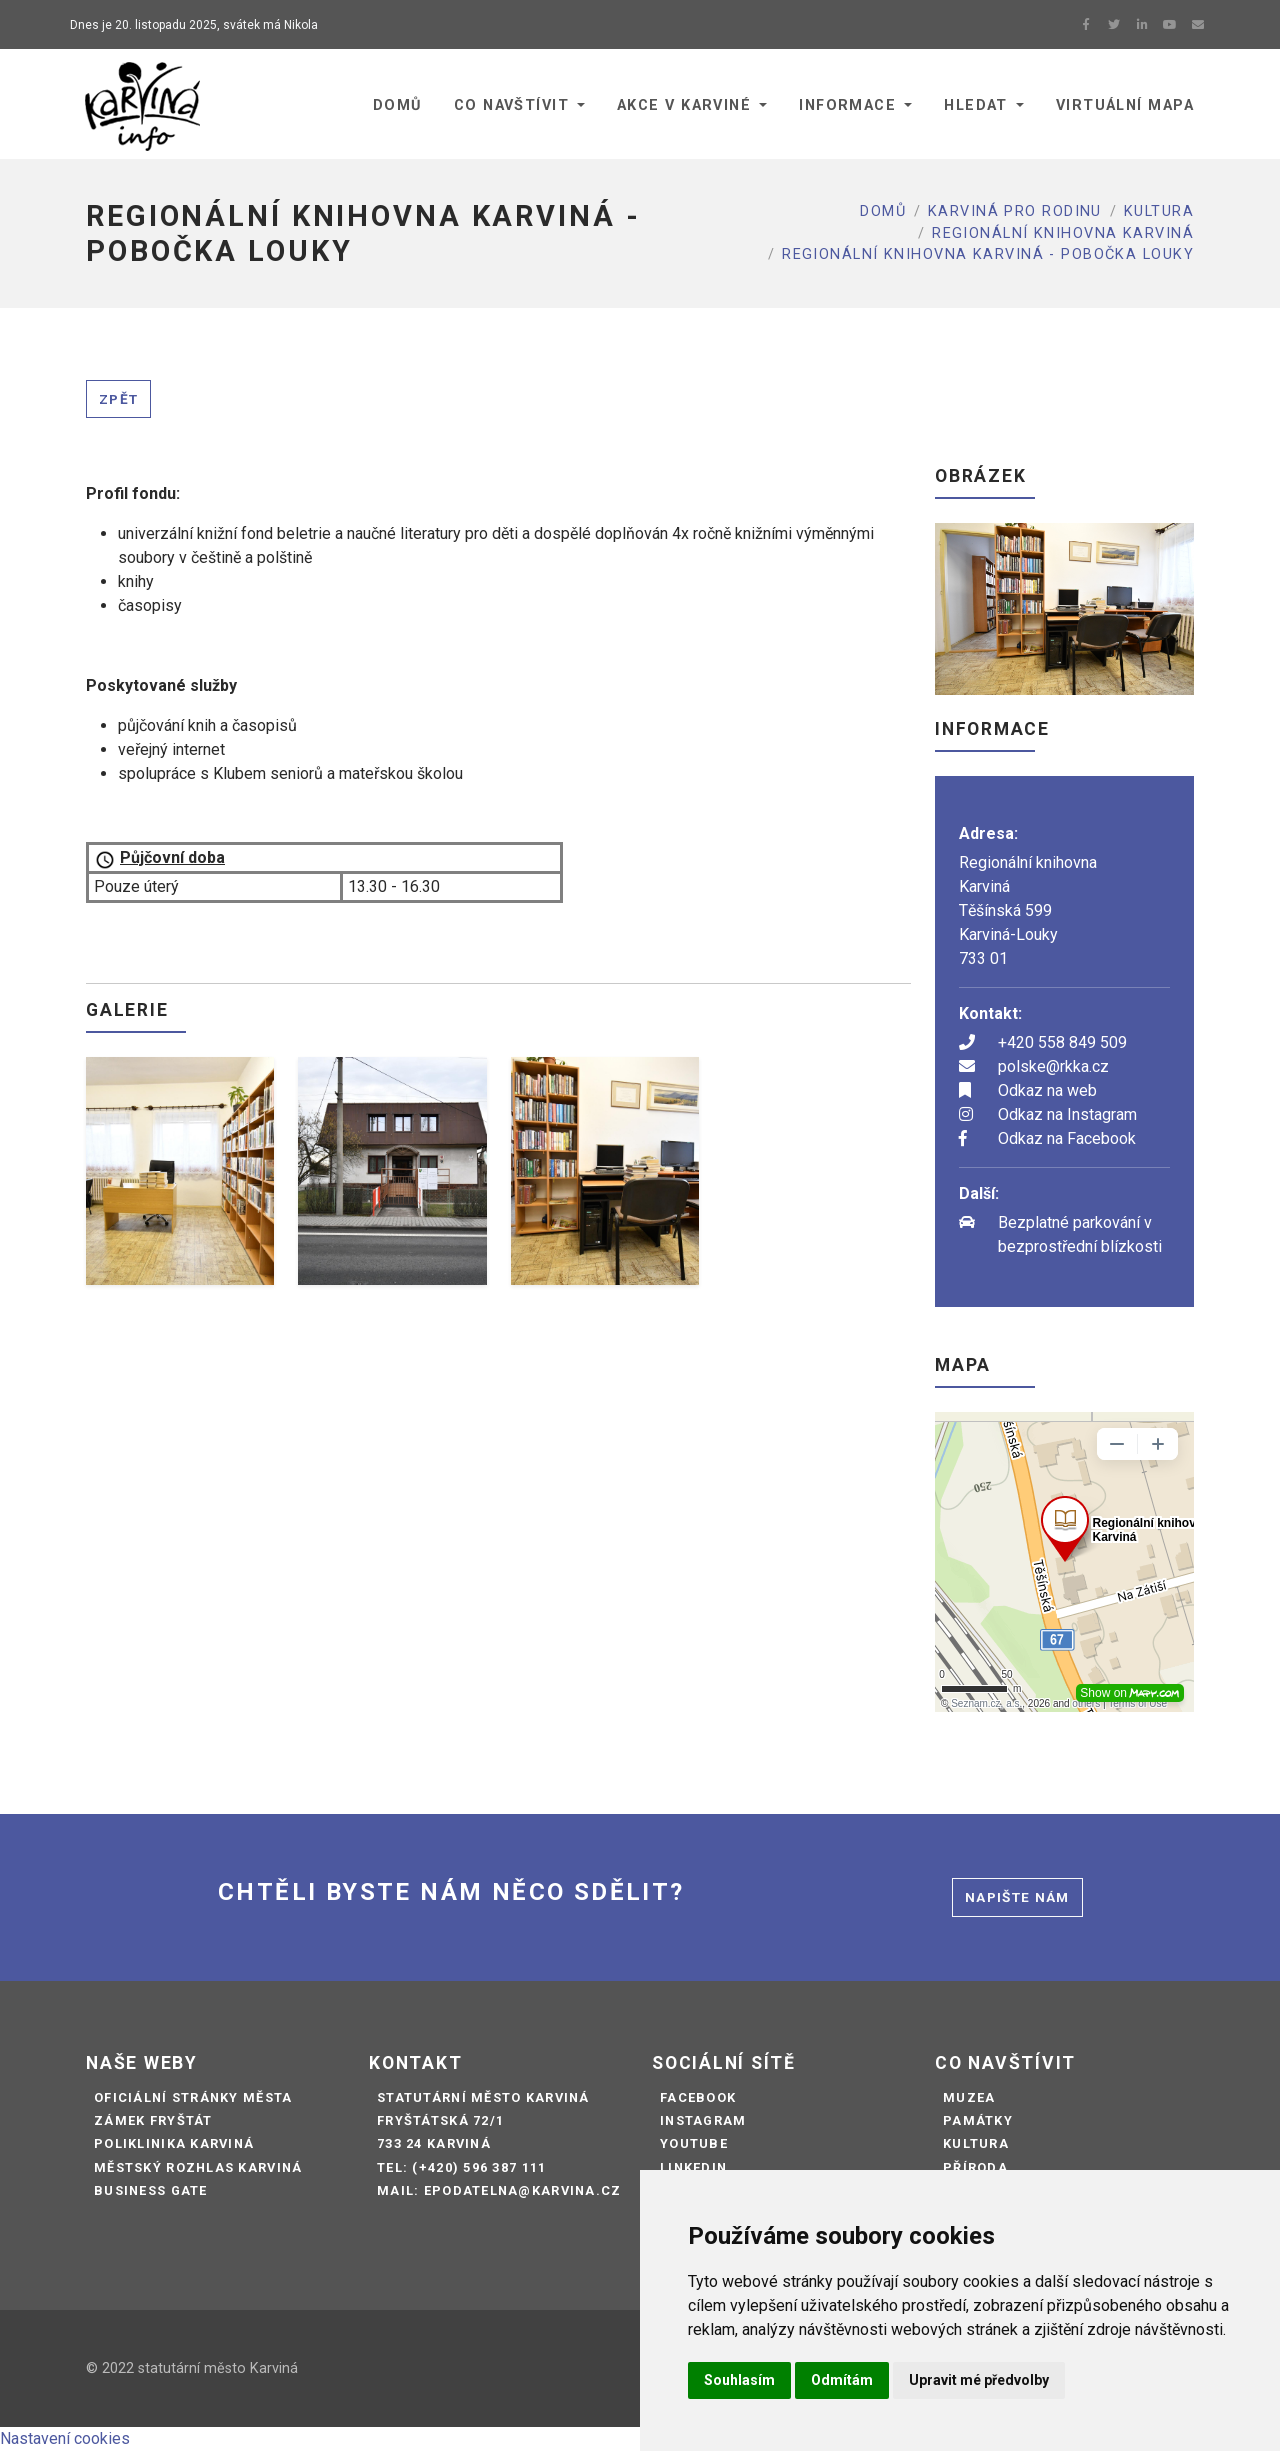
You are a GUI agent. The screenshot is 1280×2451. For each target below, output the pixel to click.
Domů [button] (397, 105)
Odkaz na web (1047, 1090)
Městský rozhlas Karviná (198, 2167)
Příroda (975, 2167)
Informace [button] (847, 105)
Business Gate (151, 2190)
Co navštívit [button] (511, 105)
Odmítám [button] (842, 2380)
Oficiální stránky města (193, 2097)
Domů (883, 211)
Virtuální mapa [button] (1125, 105)
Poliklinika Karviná (174, 2143)
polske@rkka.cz (1053, 1066)
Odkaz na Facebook (1067, 1138)
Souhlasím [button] (739, 2380)
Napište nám (1017, 1897)
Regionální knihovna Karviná (1063, 233)
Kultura (1159, 211)
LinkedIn (693, 2167)
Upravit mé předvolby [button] (979, 2380)
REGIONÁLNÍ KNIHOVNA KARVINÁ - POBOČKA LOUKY (988, 254)
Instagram (703, 2120)
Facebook (698, 2097)
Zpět (118, 399)
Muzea (969, 2097)
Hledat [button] (976, 105)
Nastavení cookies (65, 2438)
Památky (978, 2120)
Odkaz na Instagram (1067, 1114)
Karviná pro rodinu (1015, 211)
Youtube (694, 2143)
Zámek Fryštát (153, 2120)
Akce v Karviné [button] (684, 105)
